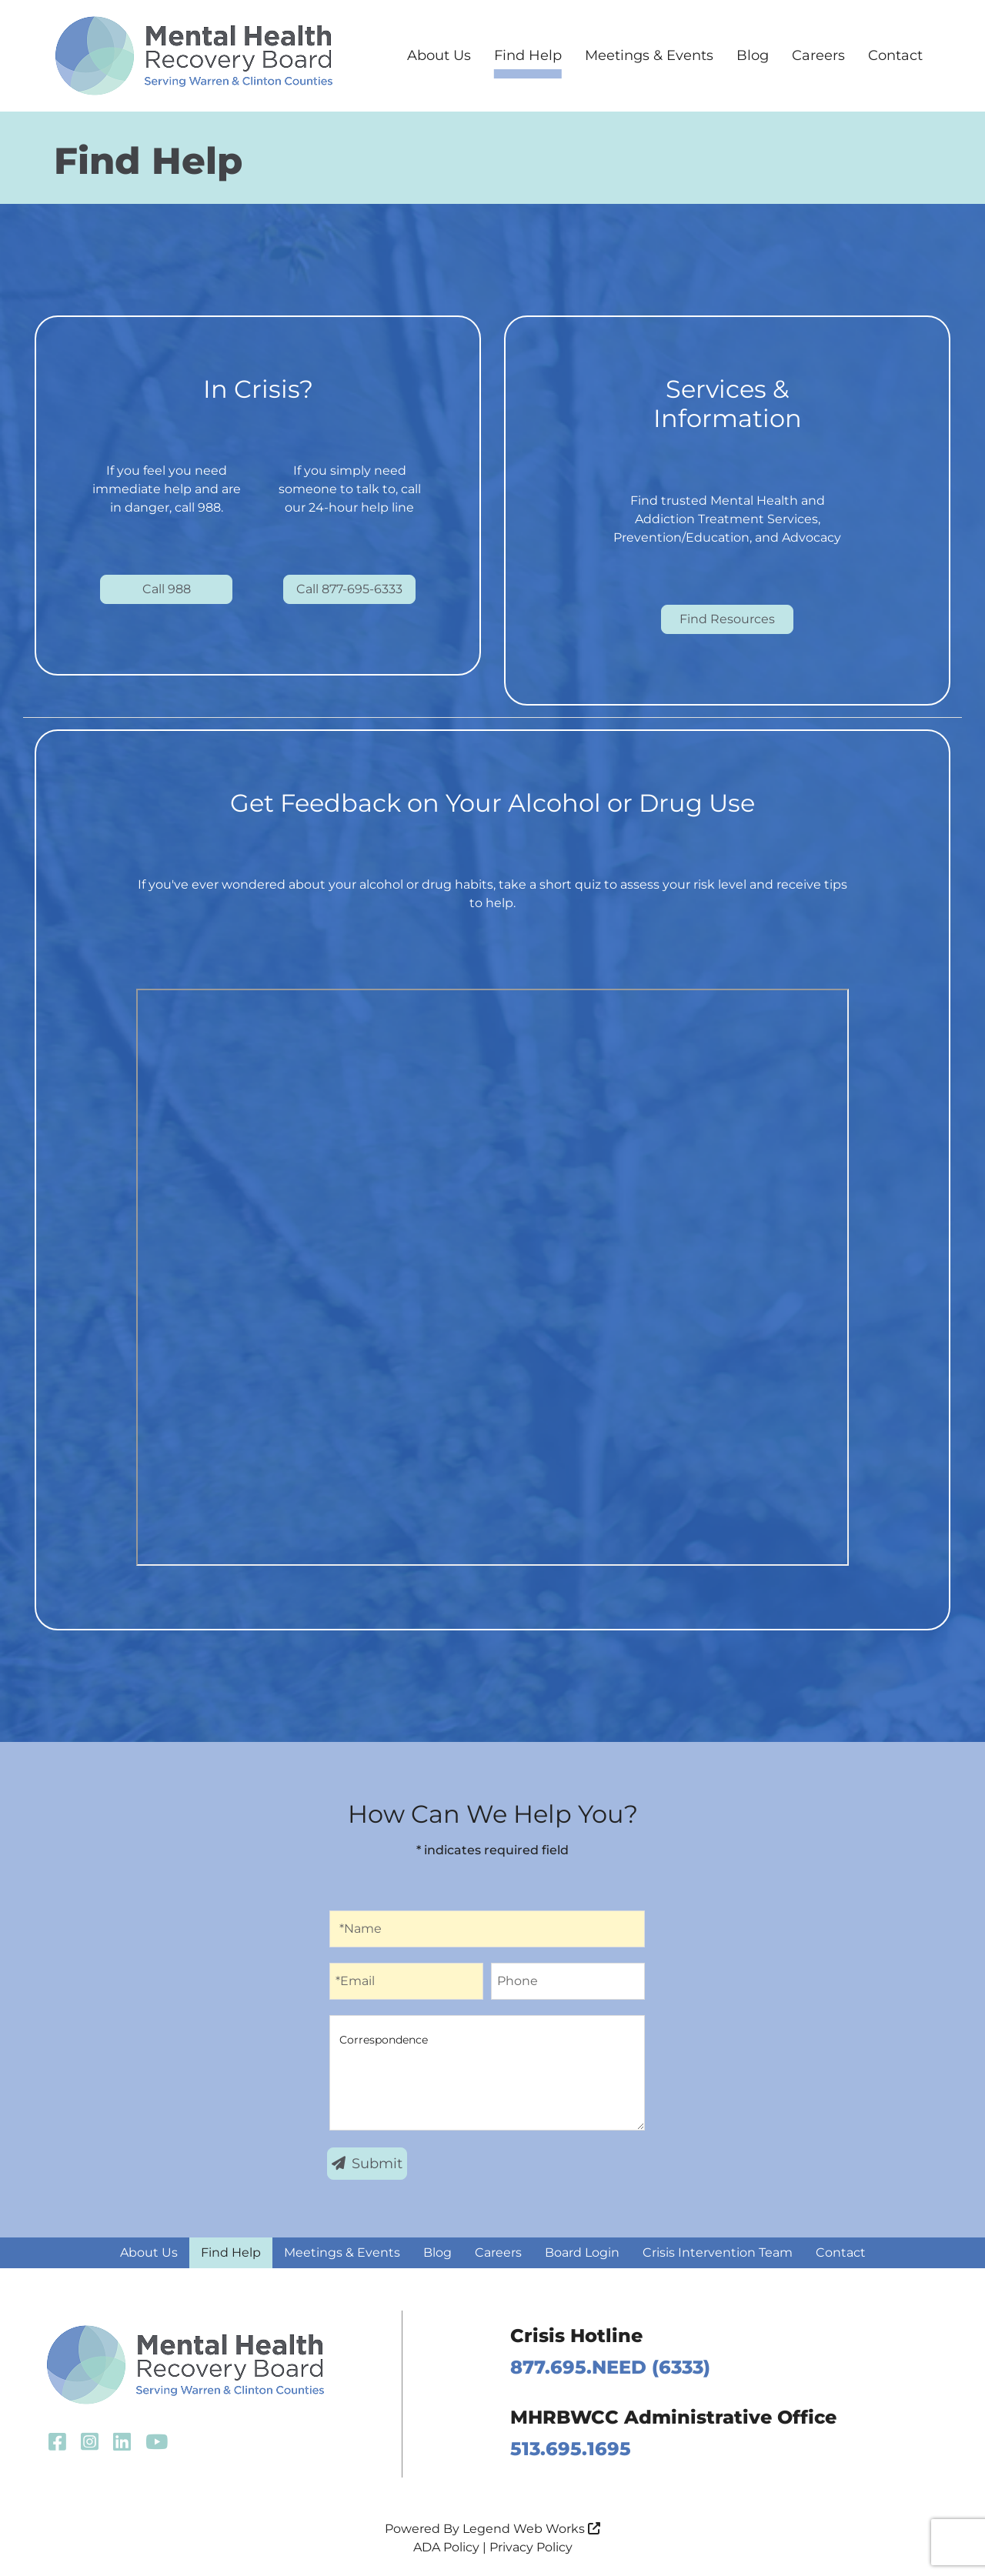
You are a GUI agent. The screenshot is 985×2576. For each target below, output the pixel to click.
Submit (367, 2163)
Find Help (528, 55)
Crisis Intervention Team (718, 2252)
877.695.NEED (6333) (610, 2367)
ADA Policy (446, 2547)
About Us (439, 55)
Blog (752, 55)
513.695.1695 (570, 2449)
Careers (818, 55)
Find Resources (727, 619)
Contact (895, 55)
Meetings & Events (649, 55)
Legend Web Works (531, 2528)
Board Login (582, 2252)
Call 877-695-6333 (349, 589)
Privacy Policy (531, 2547)
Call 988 (166, 589)
